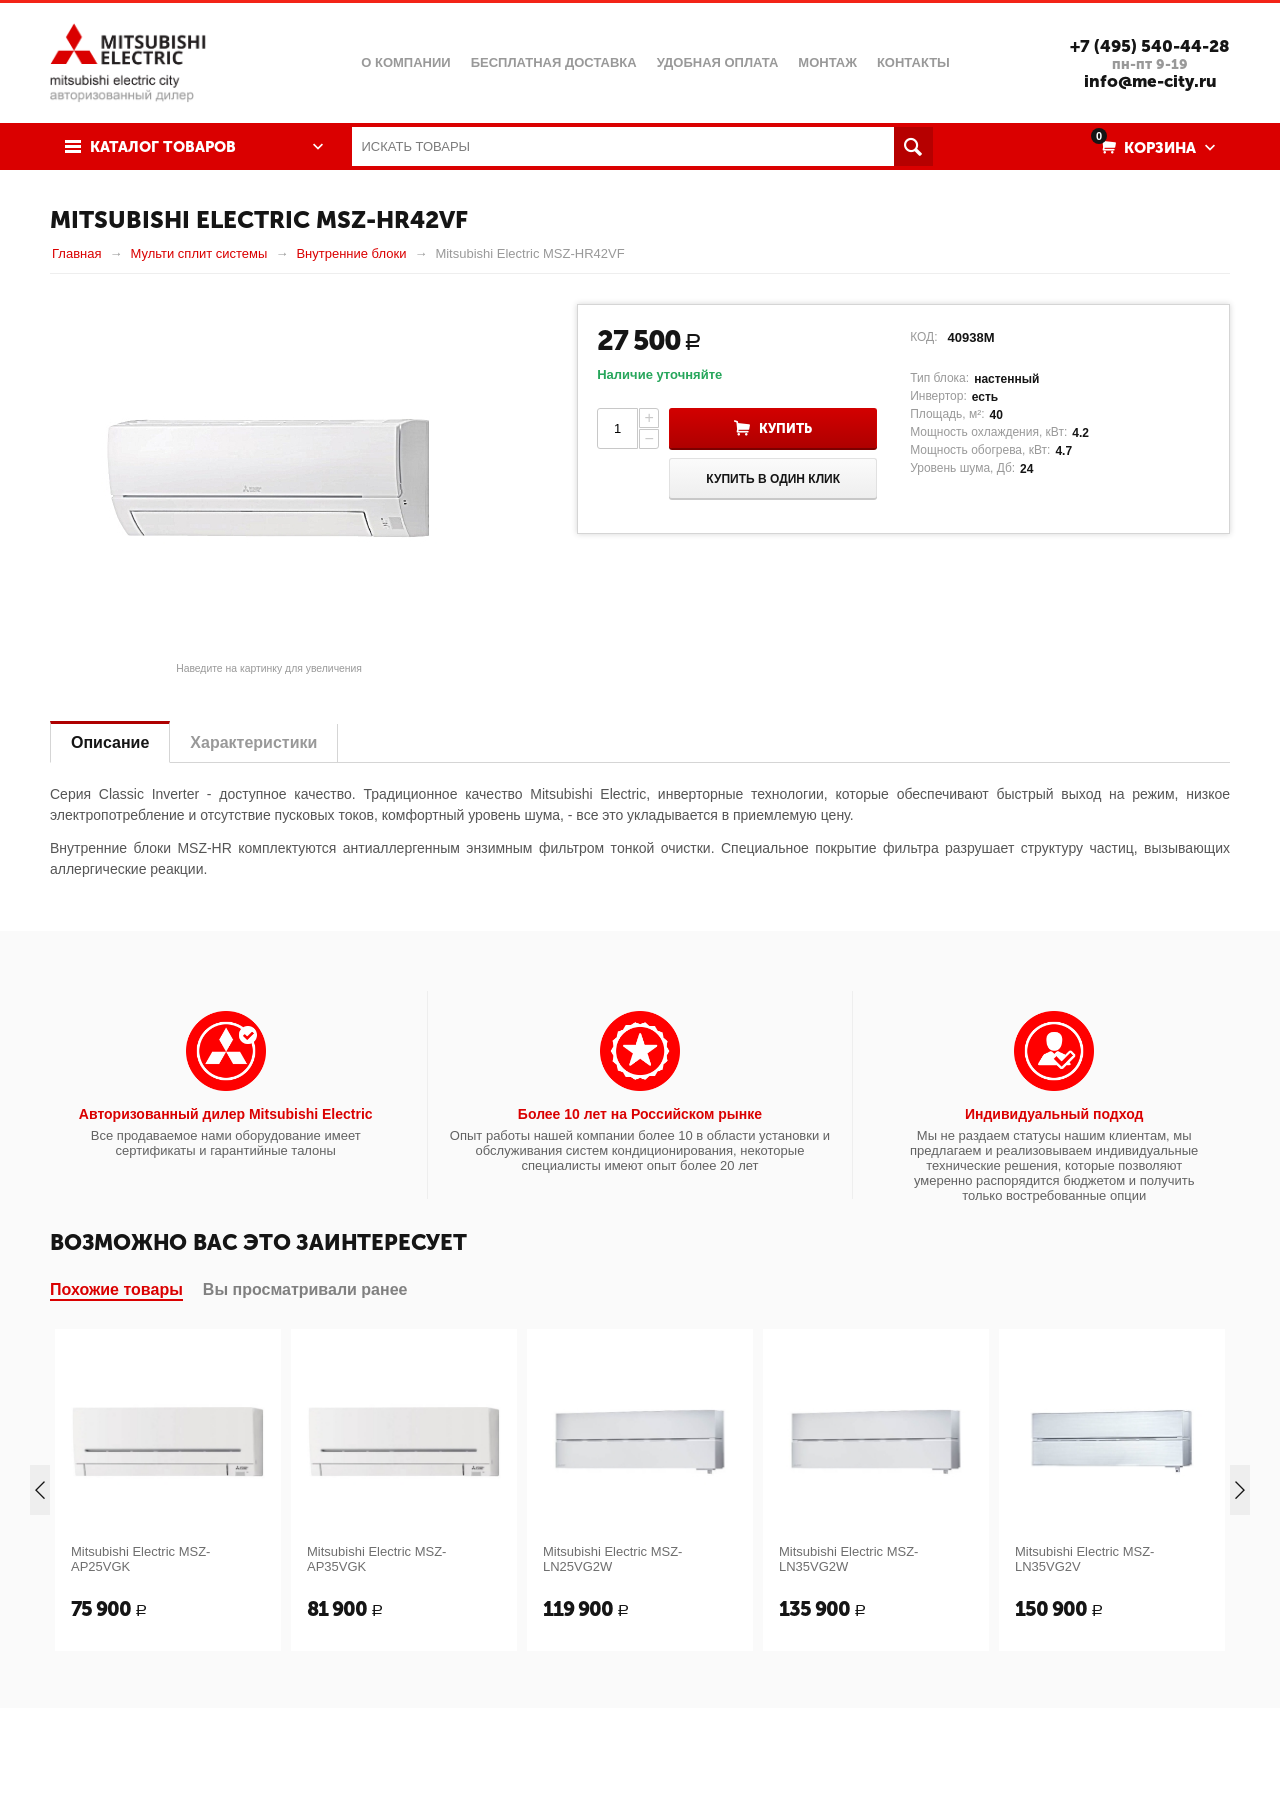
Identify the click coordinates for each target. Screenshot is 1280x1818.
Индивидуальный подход (1054, 1114)
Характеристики (253, 742)
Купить (785, 428)
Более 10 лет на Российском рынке (640, 1114)
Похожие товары (116, 1289)
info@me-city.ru (1150, 81)
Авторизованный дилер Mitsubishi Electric (226, 1114)
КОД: (923, 337)
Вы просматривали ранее (305, 1289)
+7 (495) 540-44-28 (1150, 46)
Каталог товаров (163, 147)
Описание (110, 742)
